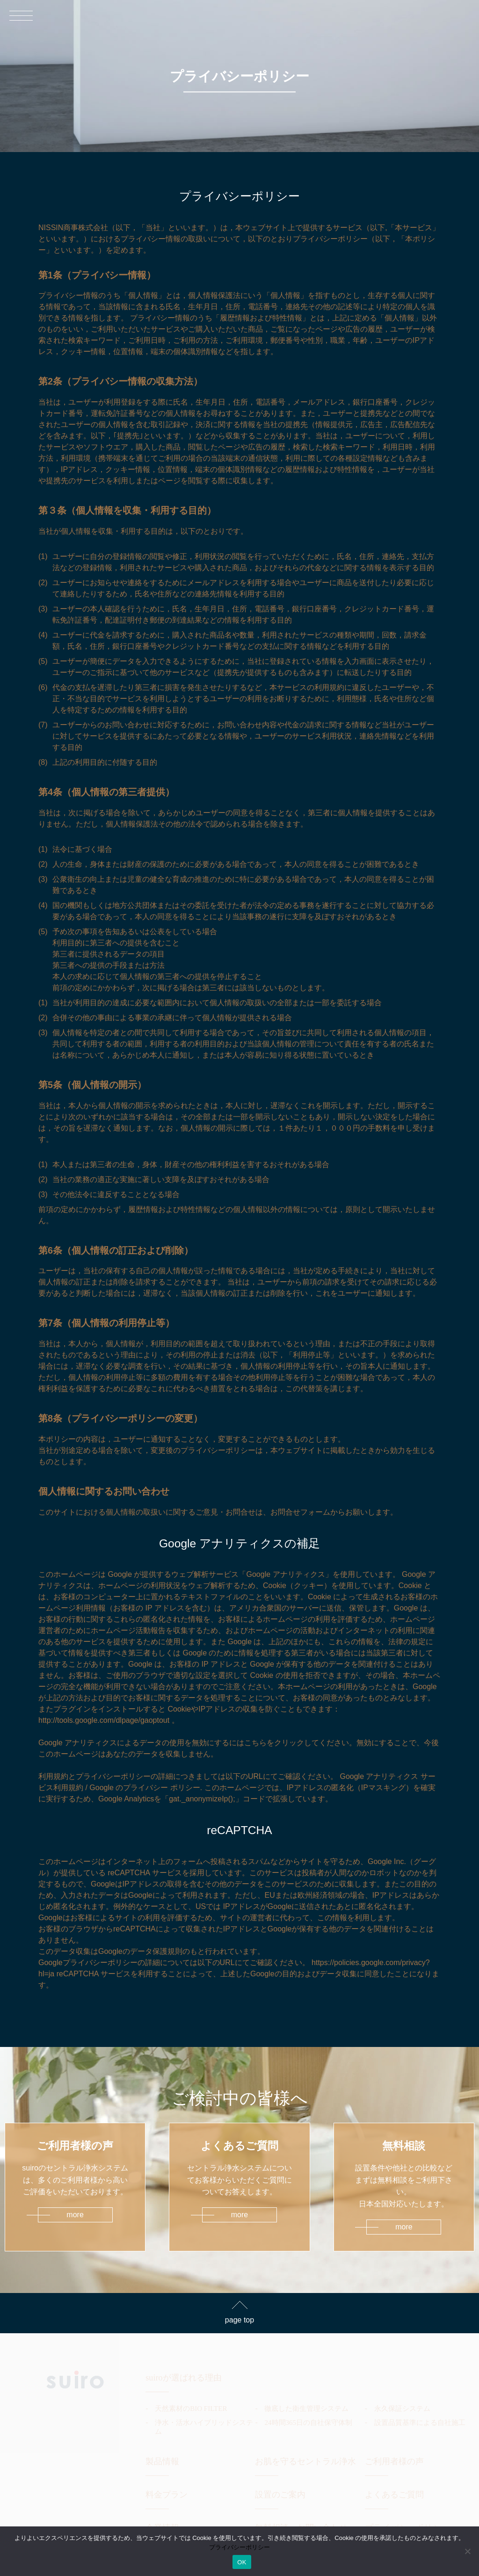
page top (239, 2320)
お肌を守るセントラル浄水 (305, 2461)
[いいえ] (467, 2551)
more (74, 2215)
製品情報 (162, 2461)
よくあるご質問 (394, 2494)
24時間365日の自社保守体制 (308, 2422)
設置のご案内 (280, 2494)
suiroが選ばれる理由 (183, 2377)
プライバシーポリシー (239, 2547)
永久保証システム (402, 2408)
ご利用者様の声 (394, 2461)
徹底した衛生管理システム (306, 2408)
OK (241, 2562)
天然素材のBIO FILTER (191, 2408)
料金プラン (166, 2494)
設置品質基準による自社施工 (419, 2422)
